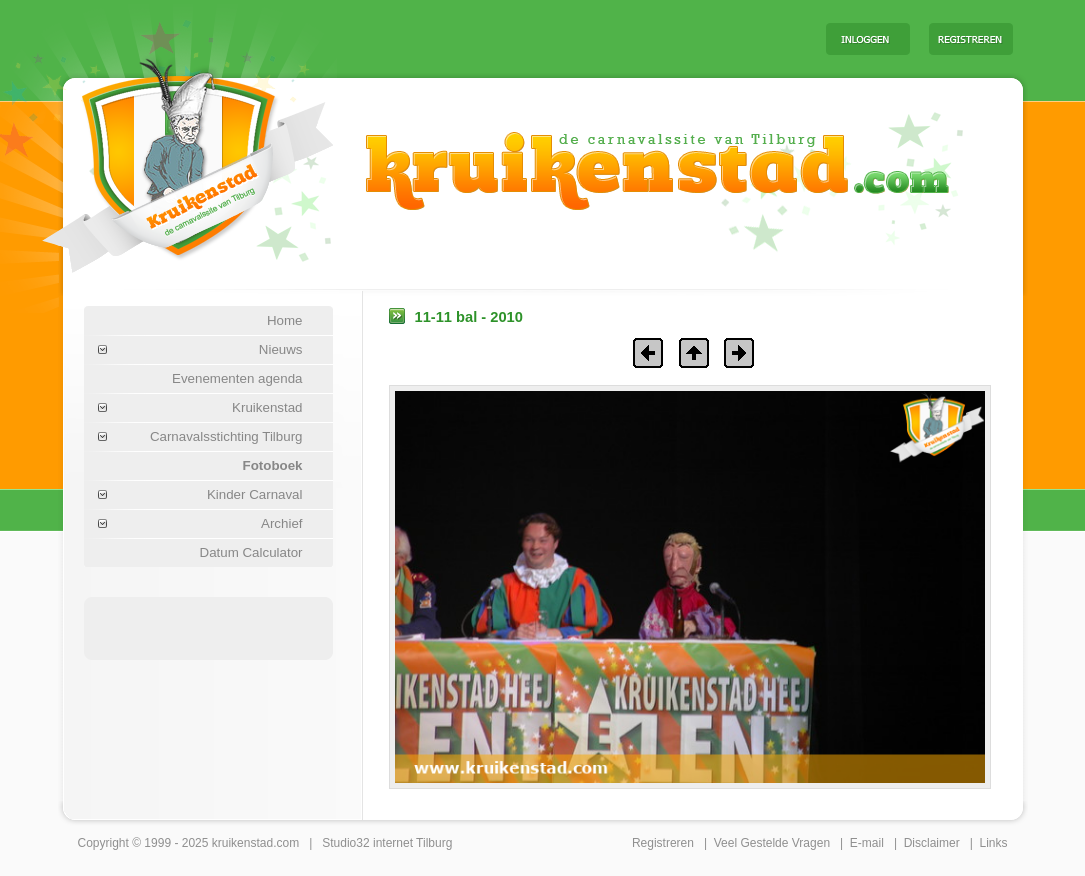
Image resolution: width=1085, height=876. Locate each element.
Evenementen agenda (237, 378)
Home (285, 320)
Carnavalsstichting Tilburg (226, 436)
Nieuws (281, 349)
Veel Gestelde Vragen (772, 843)
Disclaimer (932, 843)
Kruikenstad (267, 407)
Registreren (663, 843)
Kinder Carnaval (255, 494)
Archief (281, 523)
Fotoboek (273, 465)
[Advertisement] (562, 38)
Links (993, 843)
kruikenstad (242, 843)
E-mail (867, 843)
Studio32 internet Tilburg (387, 843)
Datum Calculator (251, 552)
